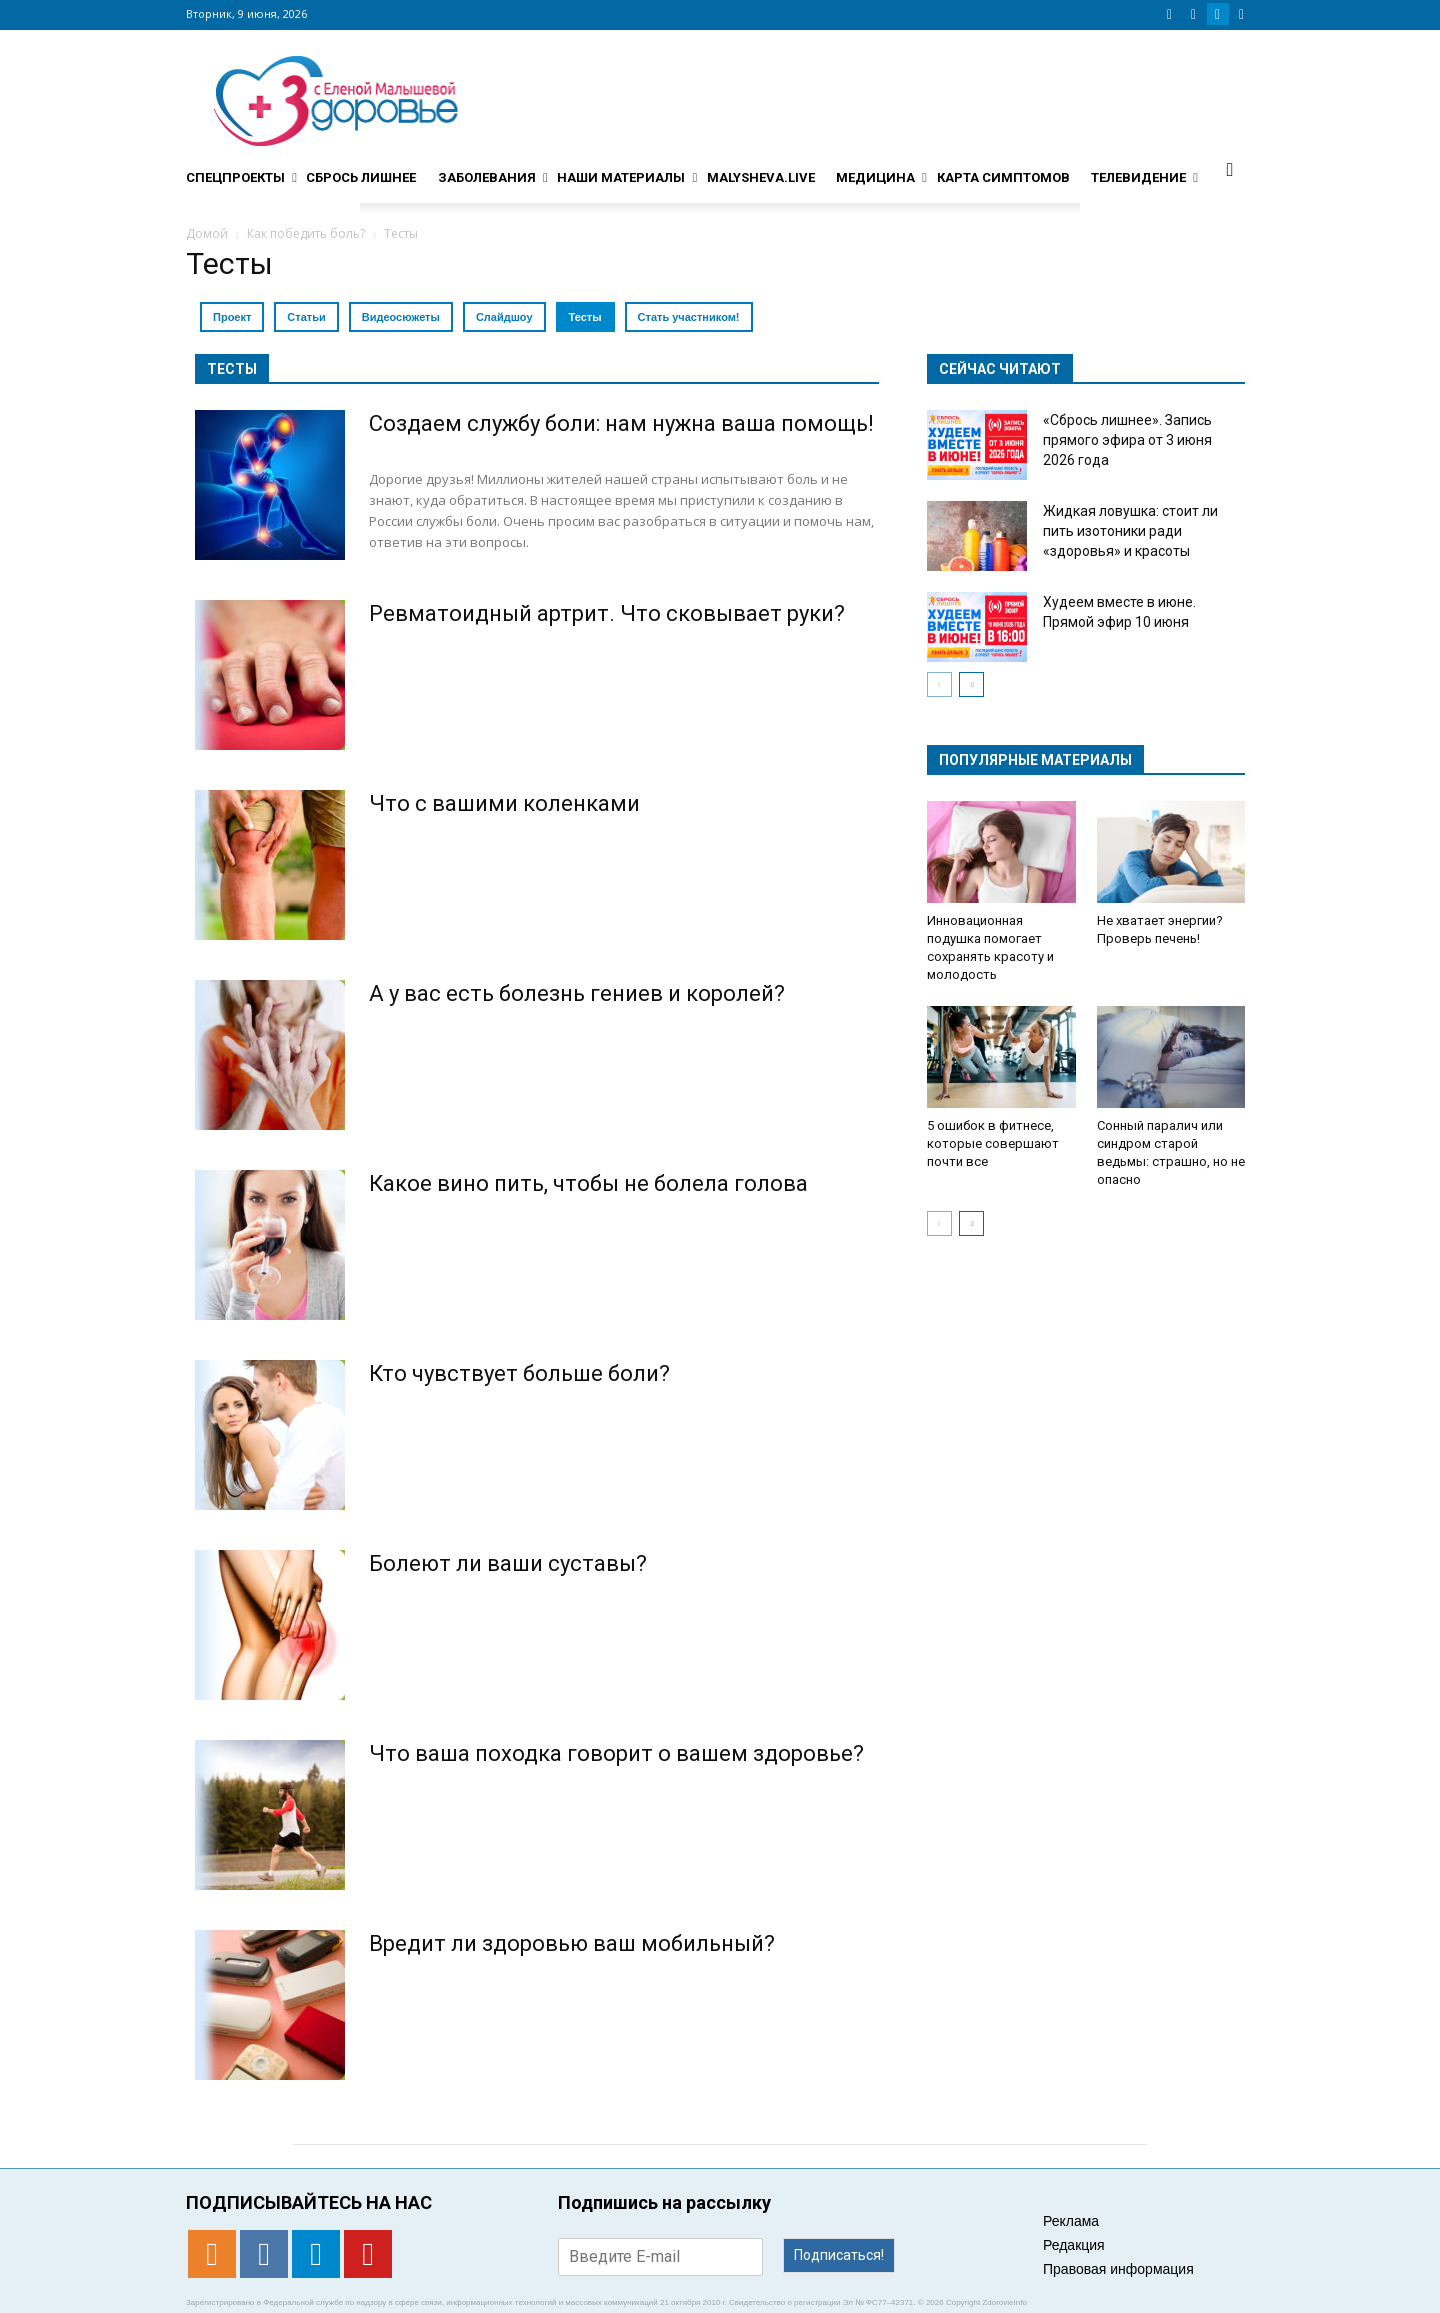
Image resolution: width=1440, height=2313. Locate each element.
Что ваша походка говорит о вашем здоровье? (616, 1753)
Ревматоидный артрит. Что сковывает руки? (607, 613)
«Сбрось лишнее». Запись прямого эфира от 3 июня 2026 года (1127, 440)
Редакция (1074, 2245)
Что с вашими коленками (504, 803)
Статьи (306, 317)
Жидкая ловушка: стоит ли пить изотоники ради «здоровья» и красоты (1130, 531)
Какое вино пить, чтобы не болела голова (588, 1183)
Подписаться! (839, 2255)
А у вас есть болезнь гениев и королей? (577, 993)
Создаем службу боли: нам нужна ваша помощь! (621, 423)
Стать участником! (689, 317)
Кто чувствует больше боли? (519, 1373)
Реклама (1071, 2221)
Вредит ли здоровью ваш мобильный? (572, 1943)
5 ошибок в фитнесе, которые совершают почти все (993, 1143)
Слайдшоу (504, 317)
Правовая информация (1118, 2269)
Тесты (585, 317)
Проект (232, 317)
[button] (1230, 169)
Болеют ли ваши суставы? (508, 1563)
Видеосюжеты (401, 317)
